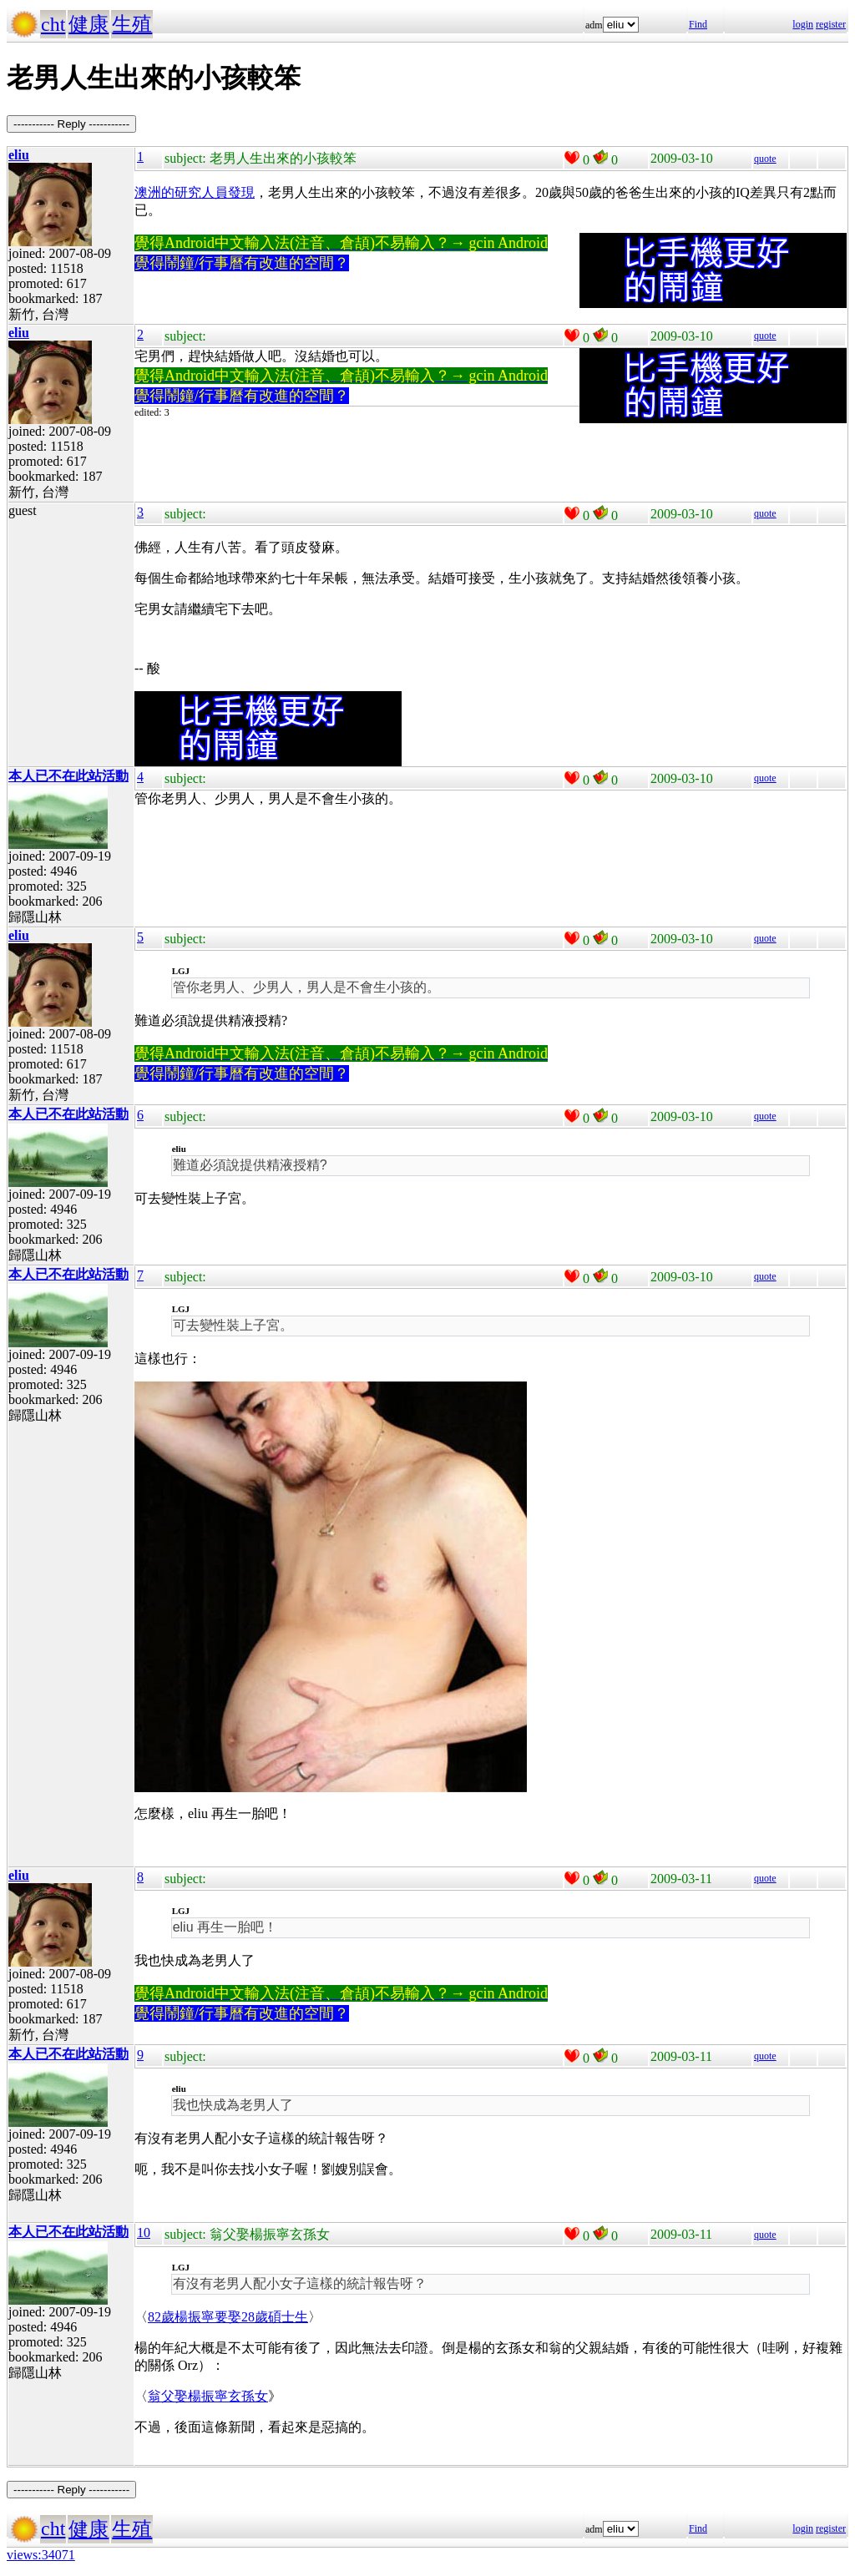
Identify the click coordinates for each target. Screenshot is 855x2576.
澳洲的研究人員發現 (194, 192)
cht (53, 24)
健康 (88, 24)
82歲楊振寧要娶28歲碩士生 (228, 2317)
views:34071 (41, 2555)
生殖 (132, 24)
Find (698, 24)
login (802, 24)
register (831, 24)
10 (143, 2232)
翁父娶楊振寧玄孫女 (208, 2396)
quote (765, 158)
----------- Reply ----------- (71, 124)
